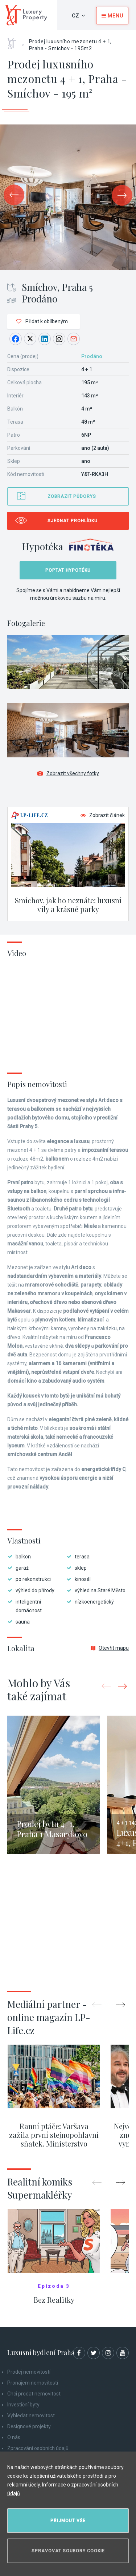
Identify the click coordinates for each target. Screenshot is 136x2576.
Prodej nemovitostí (28, 2372)
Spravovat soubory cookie (68, 2550)
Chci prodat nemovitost (34, 2394)
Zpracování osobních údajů (38, 2448)
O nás (13, 2437)
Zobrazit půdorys (72, 496)
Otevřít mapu (110, 1648)
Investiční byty (23, 2404)
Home (14, 41)
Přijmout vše (68, 2520)
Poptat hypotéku (68, 570)
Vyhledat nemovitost (31, 2415)
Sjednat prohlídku (73, 520)
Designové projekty (29, 2426)
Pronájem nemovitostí (32, 2383)
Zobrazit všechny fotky (68, 773)
